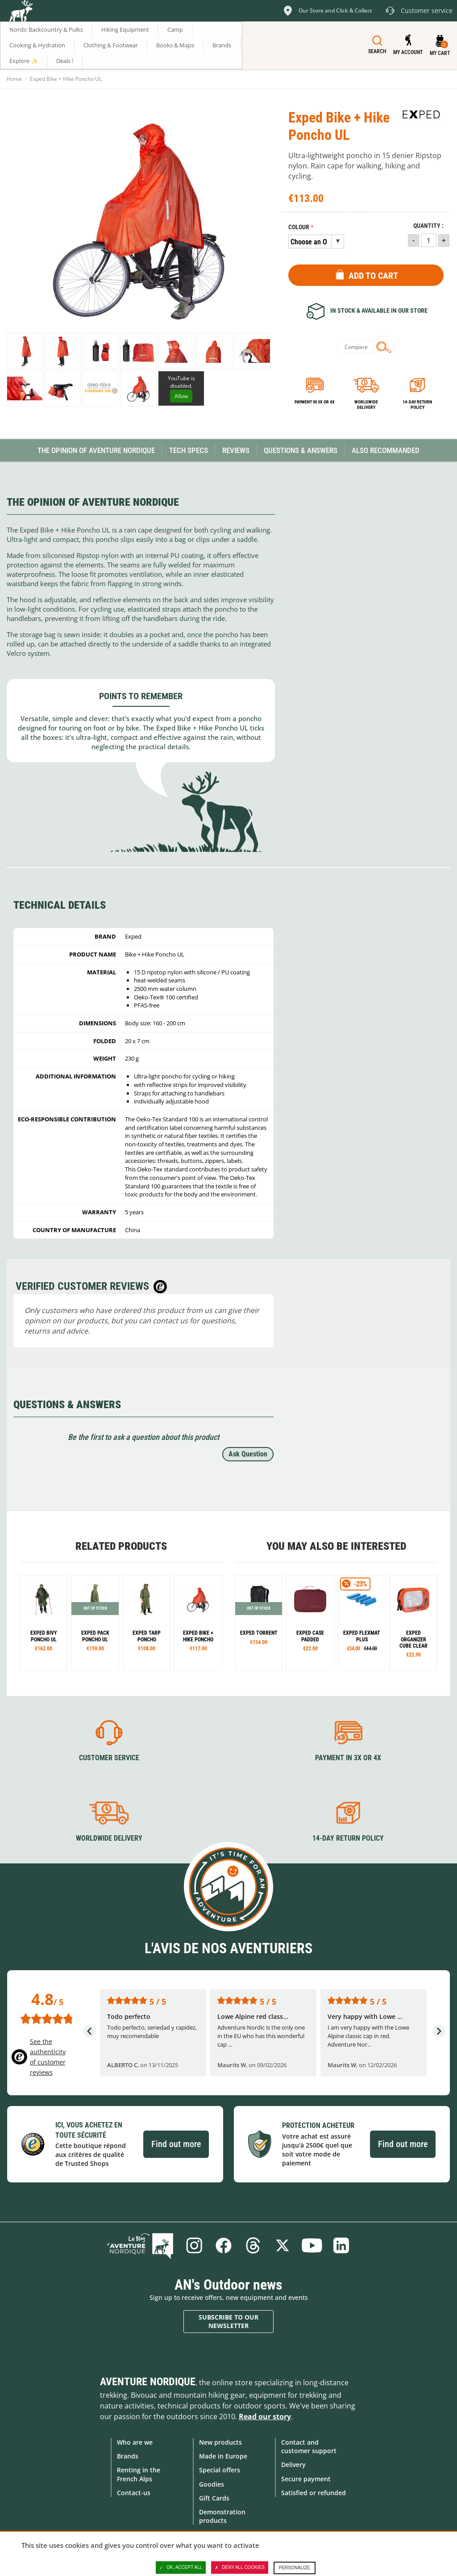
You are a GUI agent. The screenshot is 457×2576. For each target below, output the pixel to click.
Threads (253, 2245)
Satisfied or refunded (313, 2492)
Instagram (194, 2245)
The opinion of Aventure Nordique (96, 450)
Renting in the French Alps (138, 2474)
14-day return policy (417, 404)
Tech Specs (188, 450)
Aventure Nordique (147, 2381)
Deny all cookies (240, 2567)
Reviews (235, 450)
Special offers (219, 2470)
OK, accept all (180, 2567)
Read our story (265, 2416)
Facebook (223, 2245)
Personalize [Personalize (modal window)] (294, 2567)
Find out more (176, 2144)
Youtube (312, 2245)
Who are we (135, 2442)
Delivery (293, 2464)
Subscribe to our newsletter (228, 2321)
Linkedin (341, 2245)
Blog (140, 2245)
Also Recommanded (386, 450)
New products (220, 2442)
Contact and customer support (309, 2446)
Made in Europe (223, 2456)
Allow (181, 396)
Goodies (211, 2484)
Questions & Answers (300, 450)
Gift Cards (214, 2498)
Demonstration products (222, 2516)
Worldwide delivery (366, 404)
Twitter (282, 2245)
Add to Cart (373, 275)
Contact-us (133, 2492)
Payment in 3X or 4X (348, 1758)
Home (14, 79)
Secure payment (306, 2479)
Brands (127, 2456)
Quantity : (428, 226)
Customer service (109, 1758)
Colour (298, 227)
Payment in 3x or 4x (315, 401)
